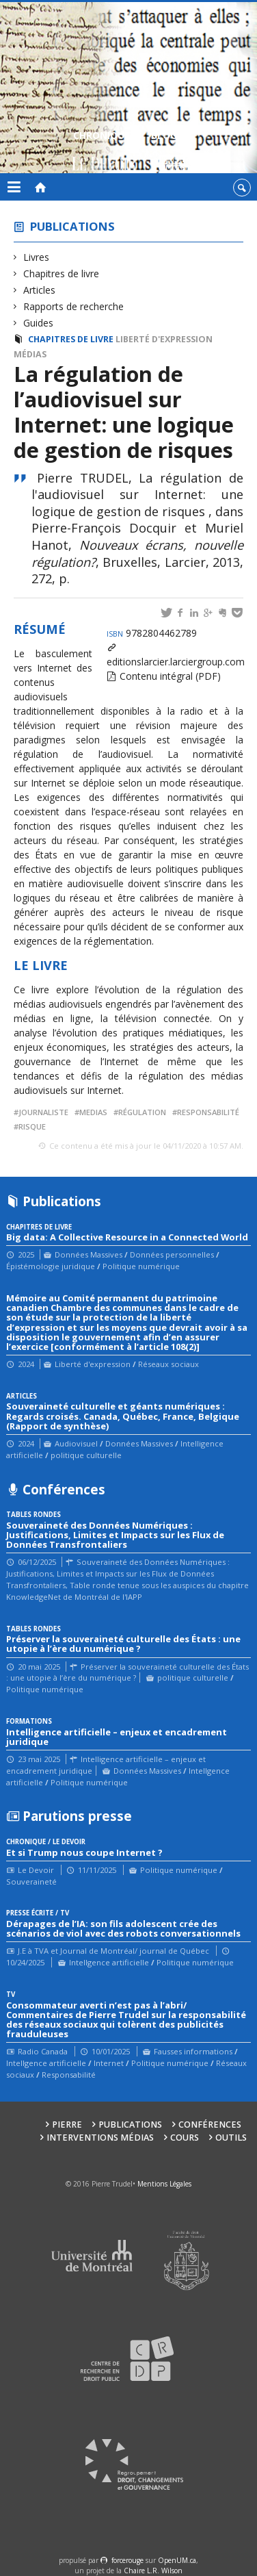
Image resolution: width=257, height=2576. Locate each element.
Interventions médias (100, 2137)
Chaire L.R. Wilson (153, 2570)
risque (32, 1126)
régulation (142, 1112)
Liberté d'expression (164, 339)
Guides (38, 322)
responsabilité (208, 1112)
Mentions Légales (164, 2184)
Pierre (67, 2124)
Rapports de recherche (74, 306)
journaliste (43, 1112)
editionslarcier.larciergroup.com (176, 661)
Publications (72, 226)
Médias (30, 354)
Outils (231, 2137)
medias (93, 1112)
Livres (36, 257)
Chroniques (104, 152)
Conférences (209, 2124)
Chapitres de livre (61, 273)
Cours (184, 2137)
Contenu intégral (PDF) (170, 676)
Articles (39, 289)
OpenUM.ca (177, 2560)
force (127, 2560)
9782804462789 (152, 632)
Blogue (170, 152)
